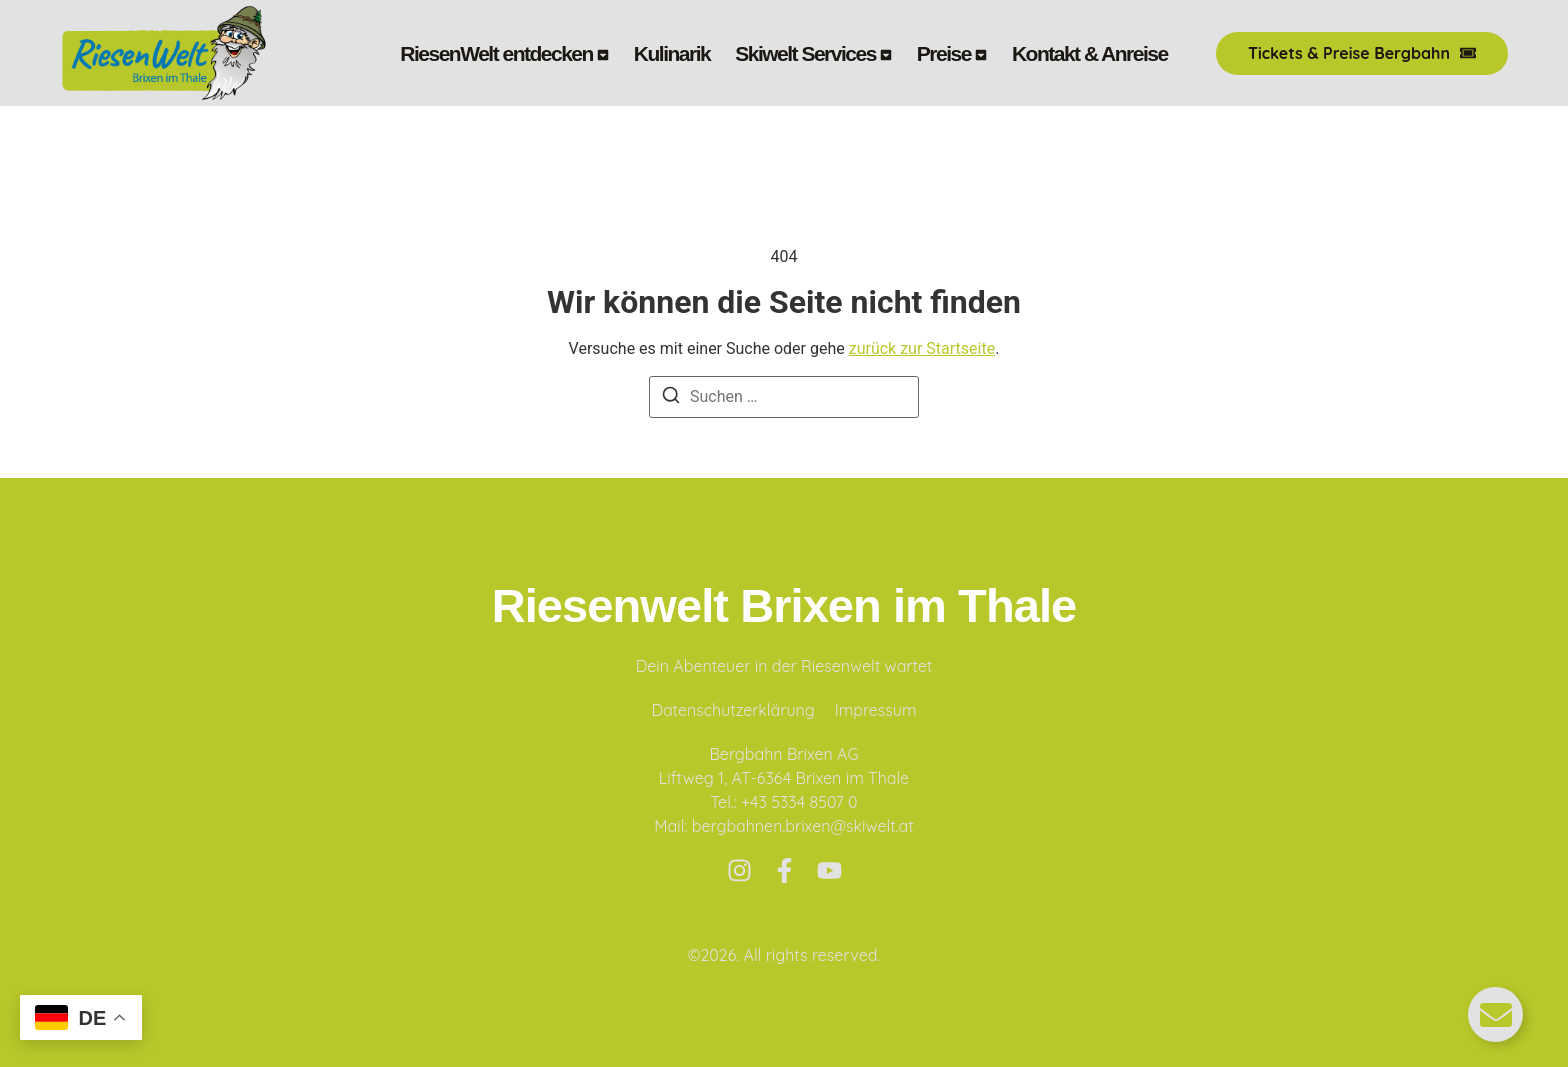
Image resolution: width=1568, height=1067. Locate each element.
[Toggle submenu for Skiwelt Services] (884, 53)
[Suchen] (671, 398)
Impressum (876, 710)
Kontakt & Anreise (1090, 53)
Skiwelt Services (805, 53)
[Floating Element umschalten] (1495, 1014)
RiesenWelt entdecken (496, 53)
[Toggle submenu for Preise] (979, 53)
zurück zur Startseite (922, 348)
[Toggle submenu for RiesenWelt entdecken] (601, 53)
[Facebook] (784, 870)
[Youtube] (829, 870)
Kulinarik (672, 53)
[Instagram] (739, 870)
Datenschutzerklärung (732, 710)
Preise (944, 53)
